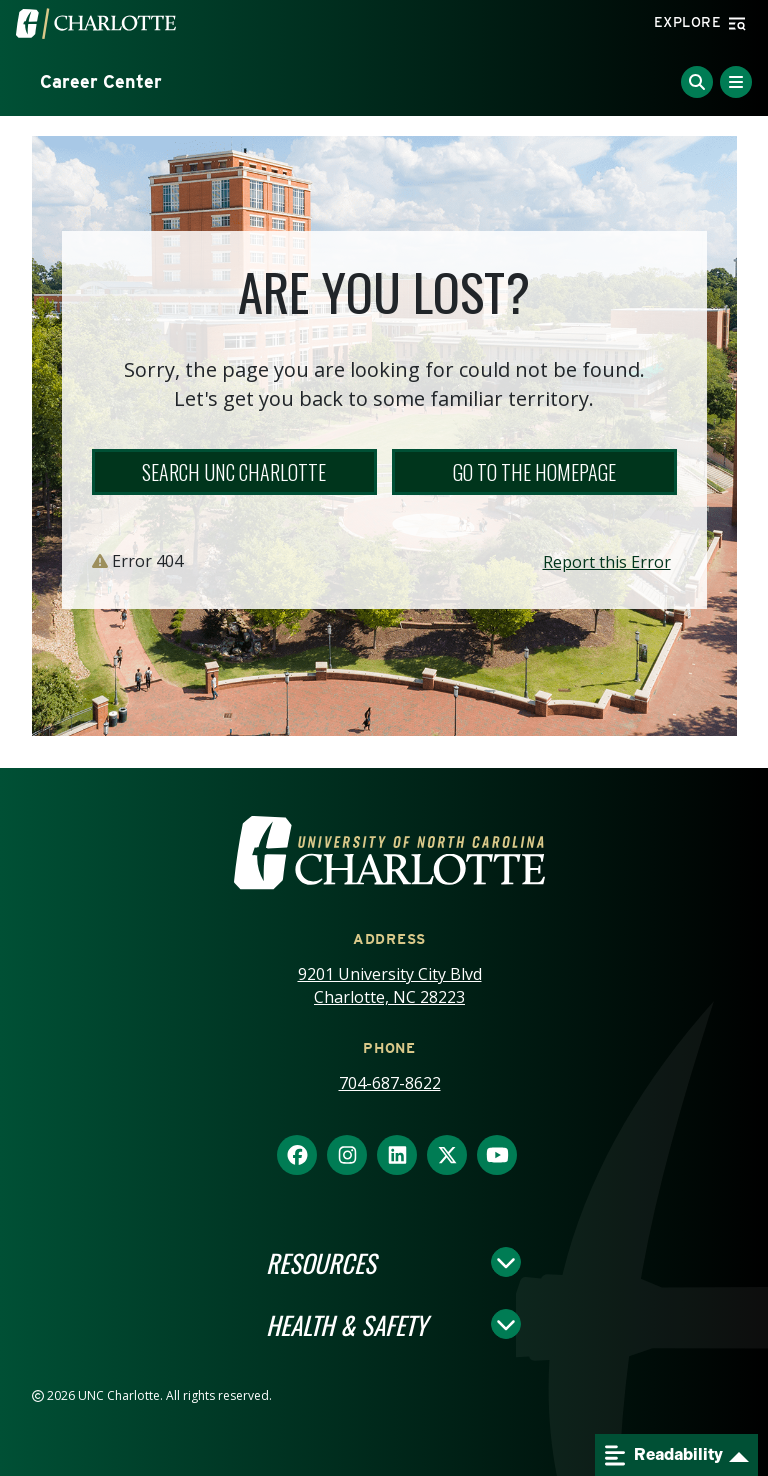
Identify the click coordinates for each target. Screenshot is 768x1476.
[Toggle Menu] (736, 82)
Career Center (101, 81)
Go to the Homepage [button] (534, 472)
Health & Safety (346, 1324)
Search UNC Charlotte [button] (234, 472)
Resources (321, 1262)
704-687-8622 (390, 1083)
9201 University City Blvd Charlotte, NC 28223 (390, 985)
